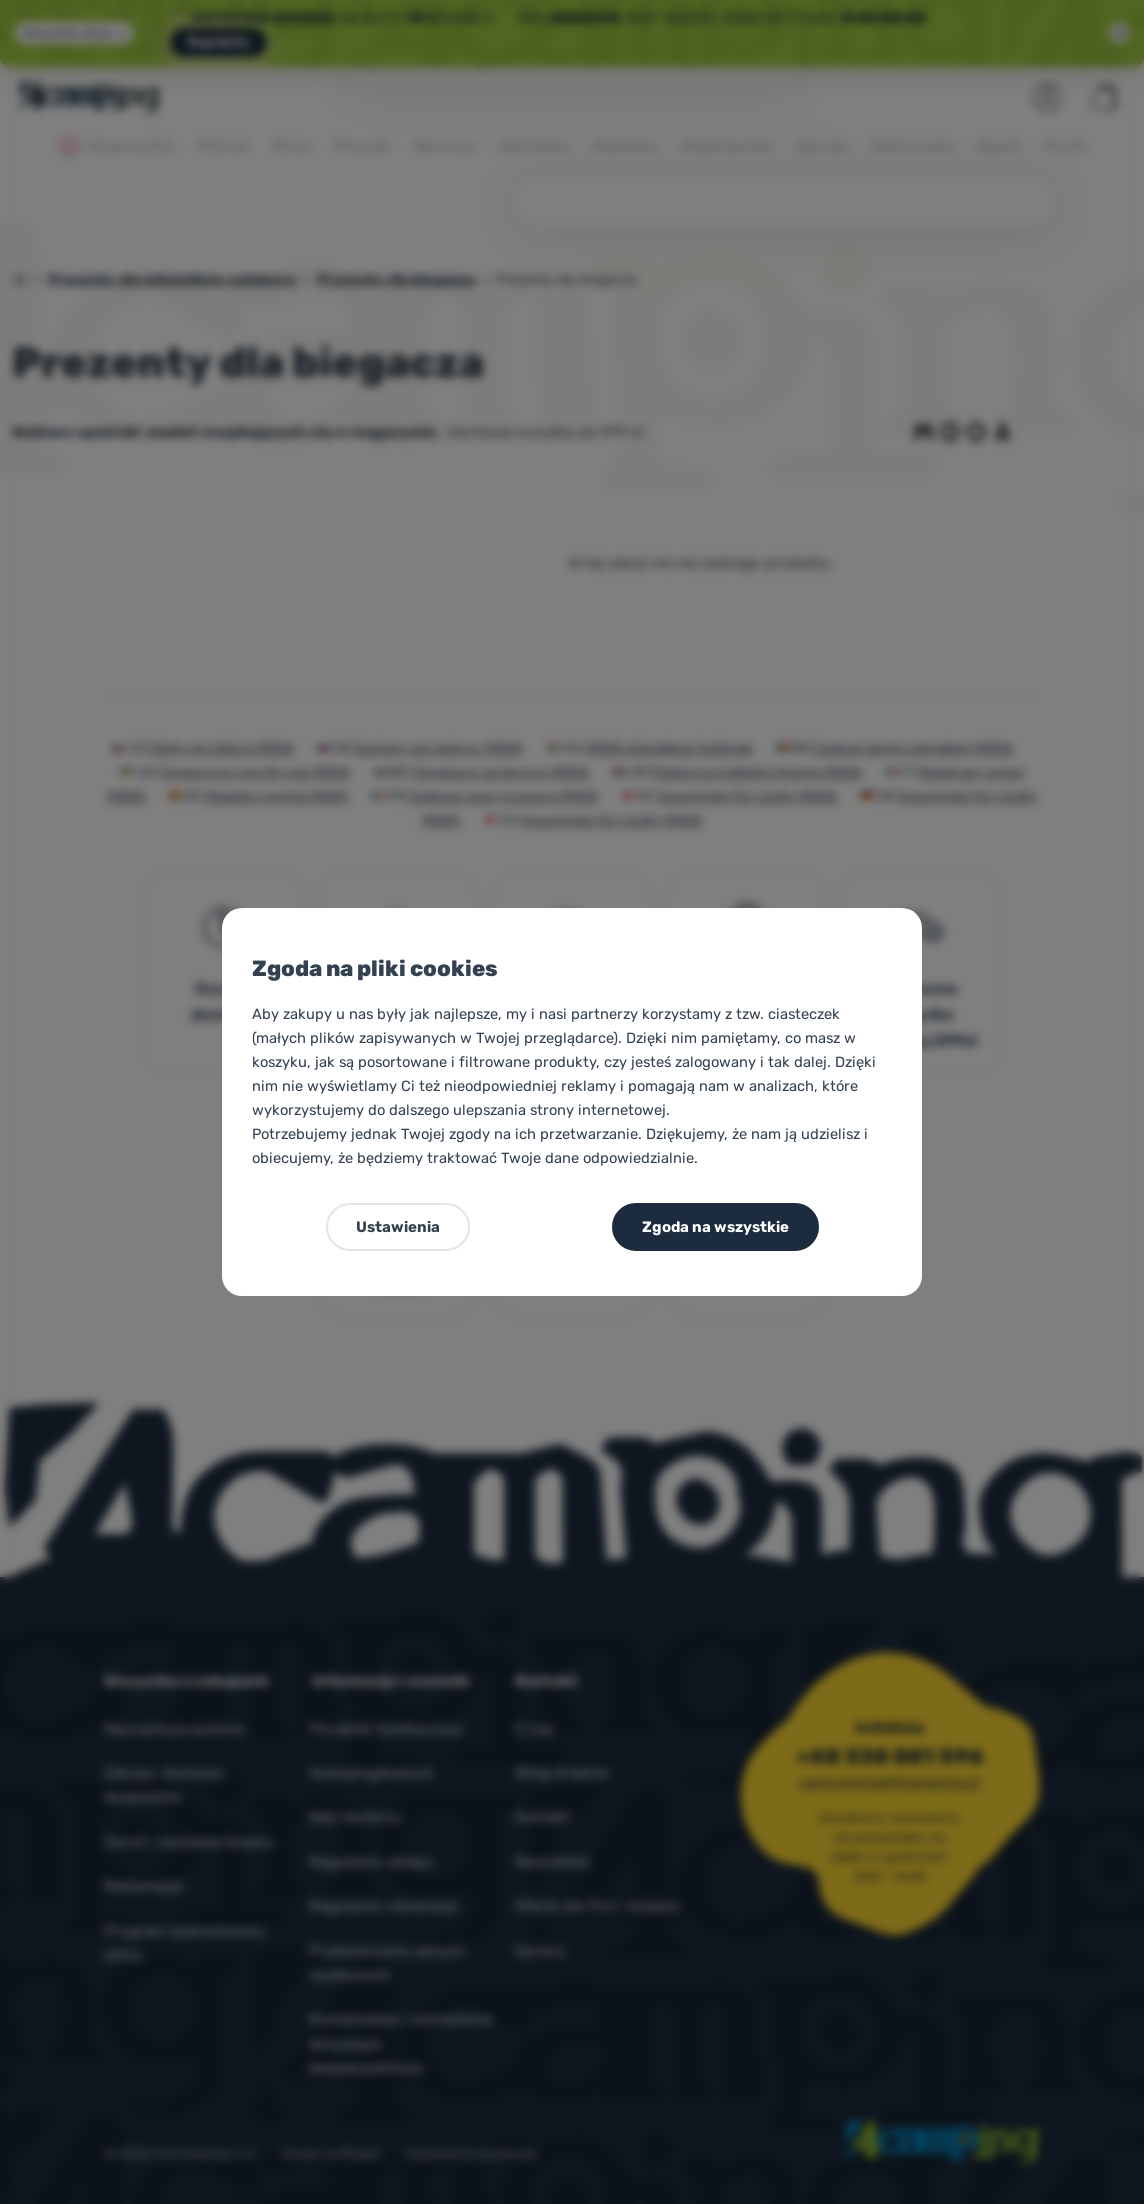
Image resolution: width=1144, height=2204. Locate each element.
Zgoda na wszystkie (715, 1227)
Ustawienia (398, 1227)
